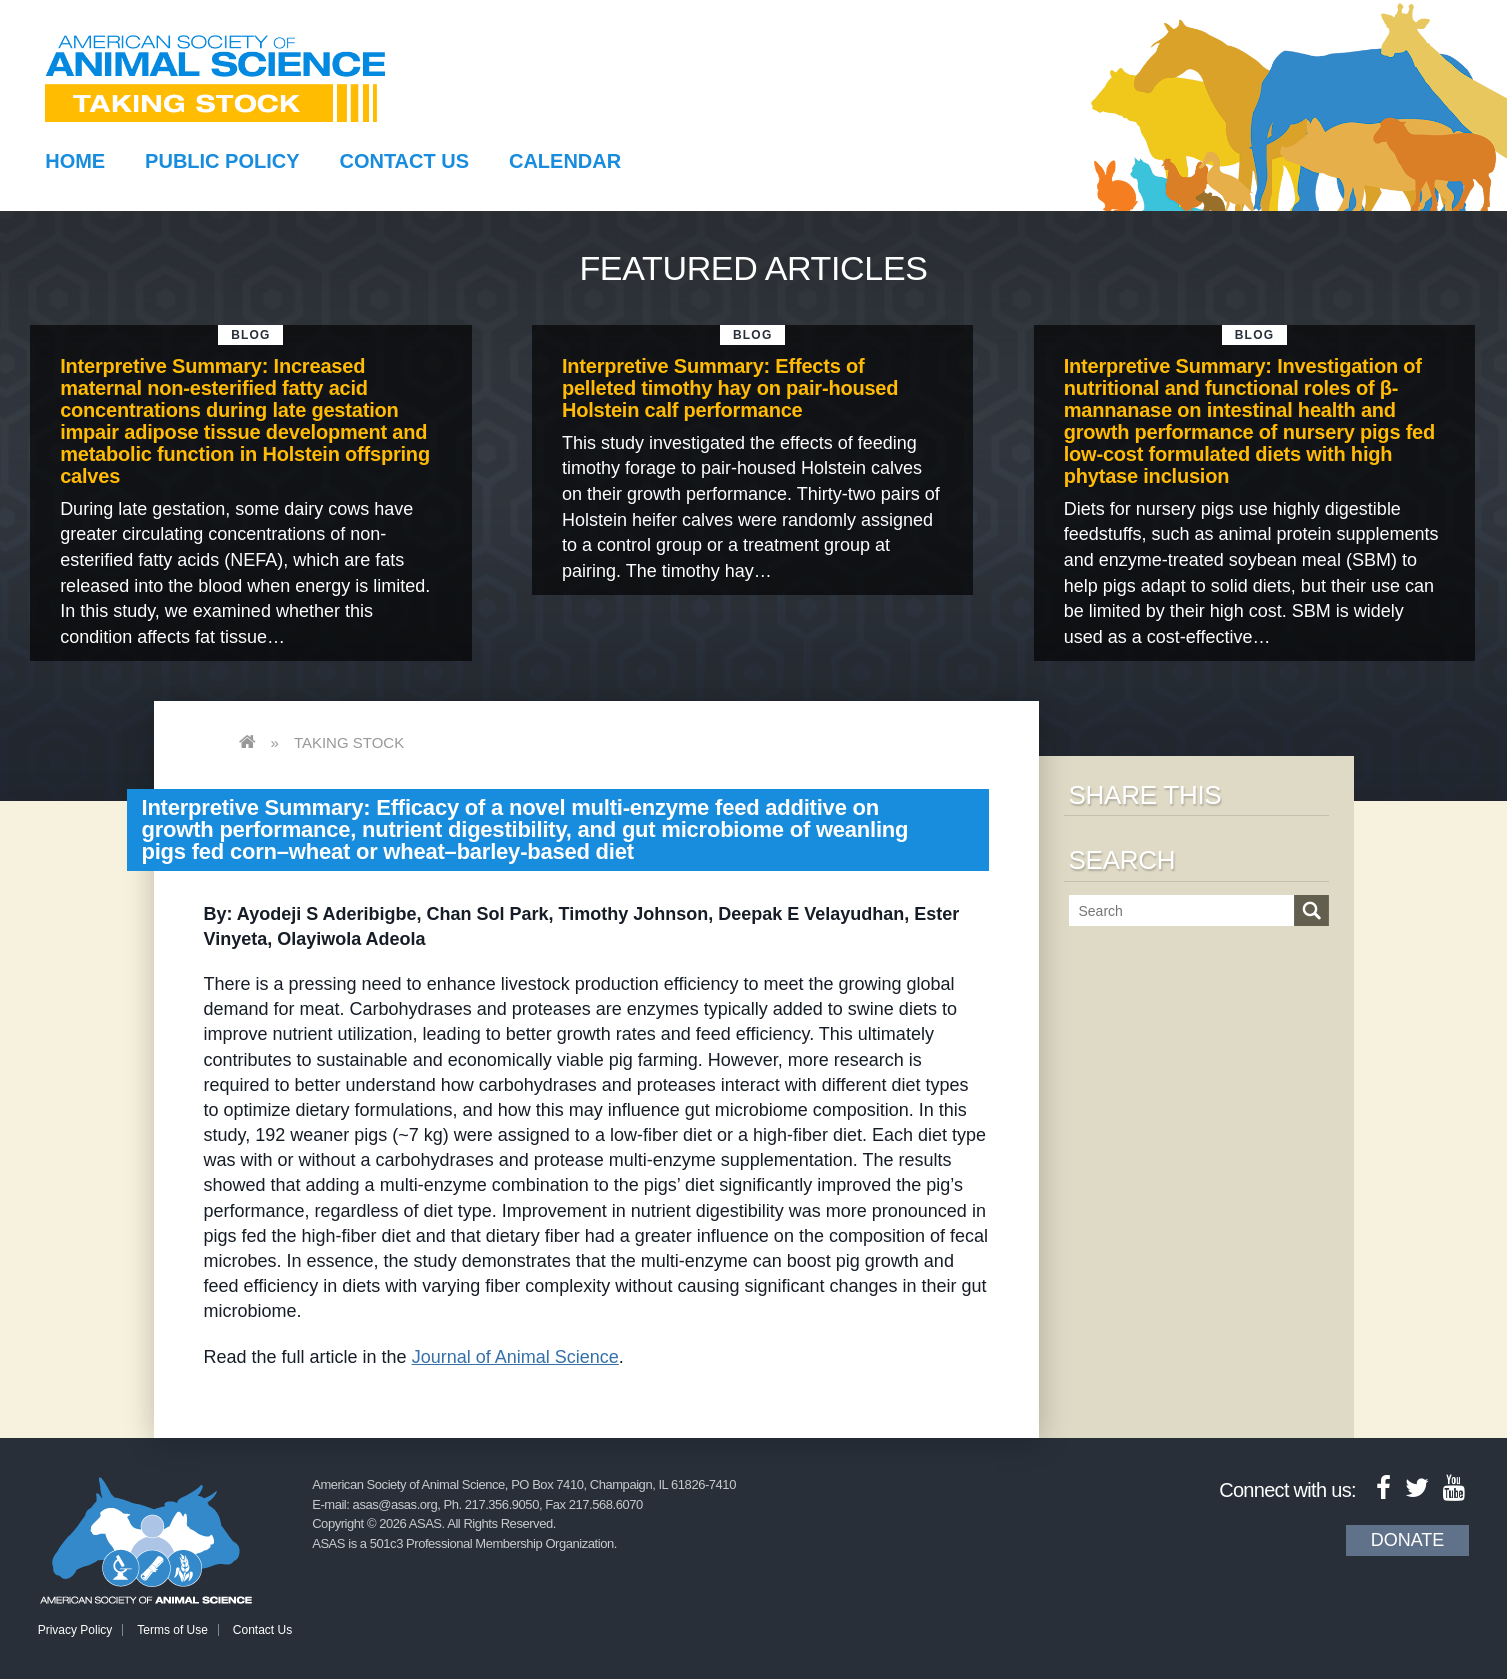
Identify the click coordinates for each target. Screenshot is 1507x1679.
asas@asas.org (395, 1504)
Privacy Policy (75, 1630)
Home (75, 161)
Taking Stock (349, 742)
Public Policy (222, 161)
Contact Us (404, 161)
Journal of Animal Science (515, 1357)
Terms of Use (172, 1630)
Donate (1408, 1540)
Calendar (565, 161)
